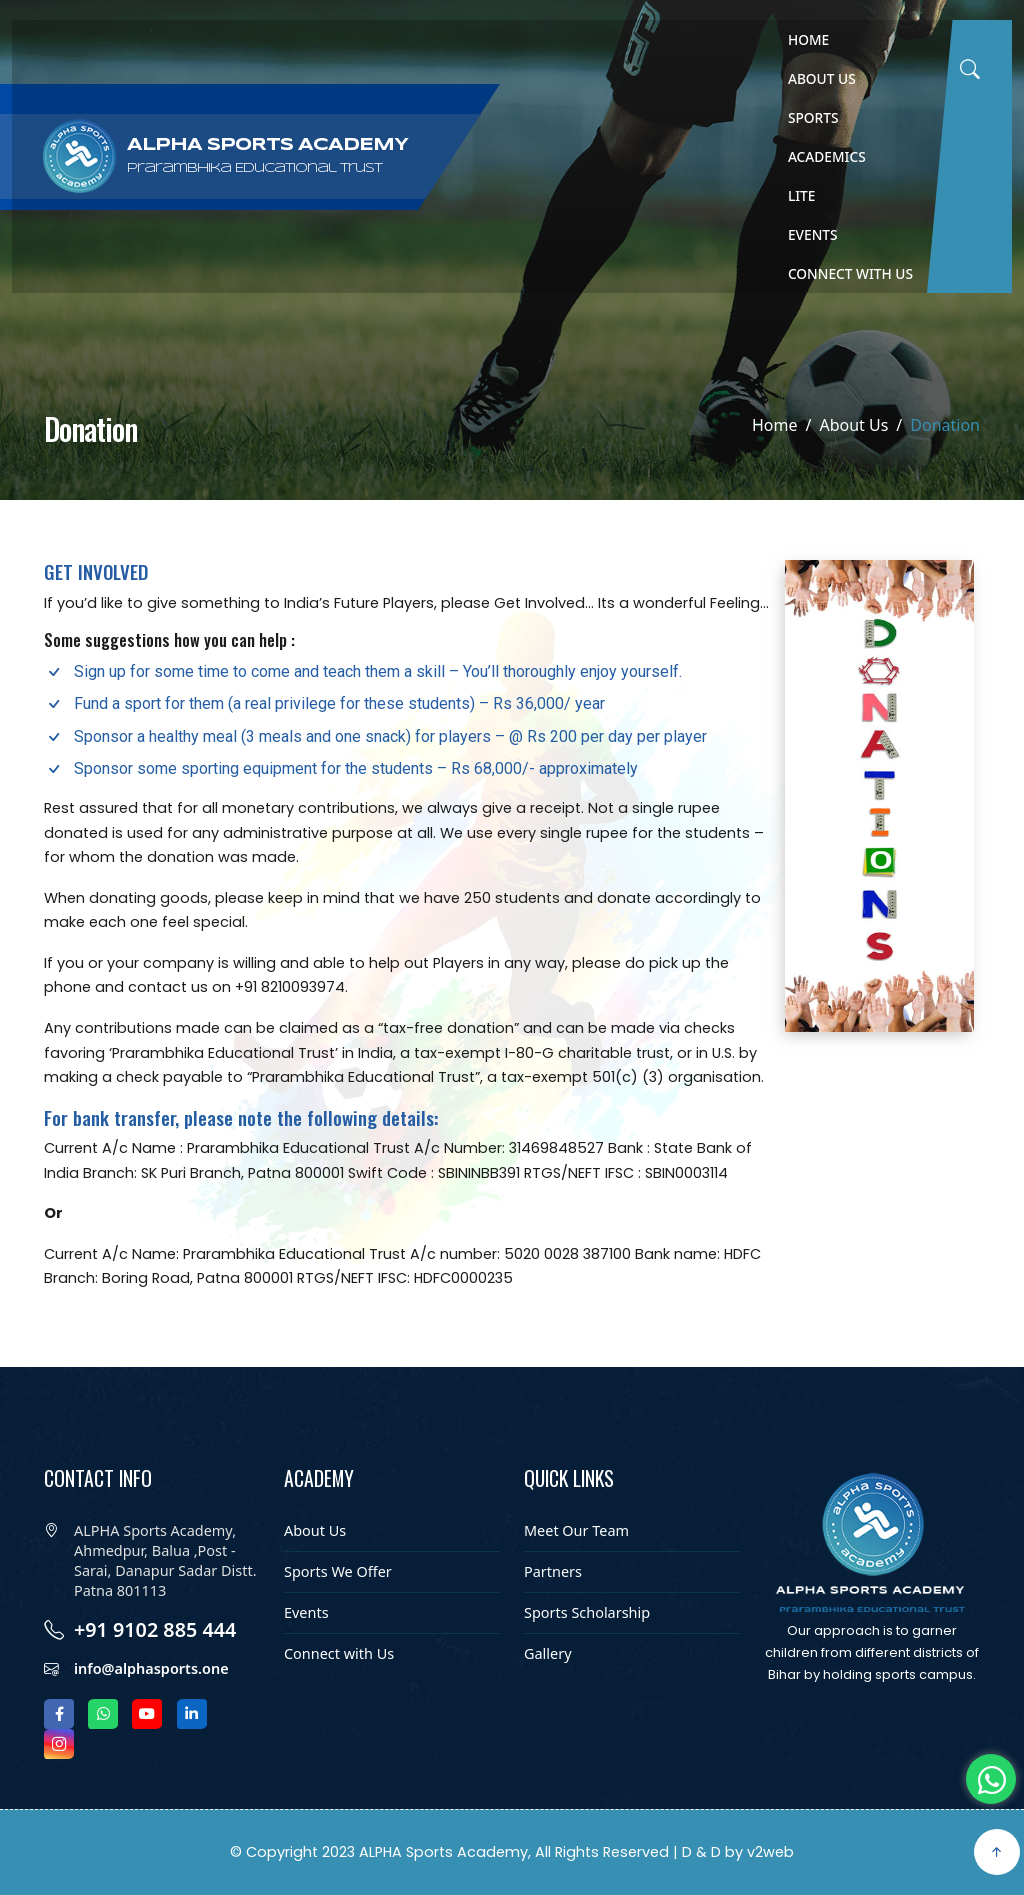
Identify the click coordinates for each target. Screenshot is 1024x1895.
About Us (822, 78)
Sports (813, 117)
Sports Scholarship (587, 1660)
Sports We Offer (338, 1619)
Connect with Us (850, 273)
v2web (770, 1852)
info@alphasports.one (151, 1736)
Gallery (548, 1702)
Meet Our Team (576, 1578)
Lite (802, 195)
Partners (553, 1619)
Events (813, 234)
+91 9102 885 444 (155, 1698)
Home (808, 39)
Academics (827, 156)
